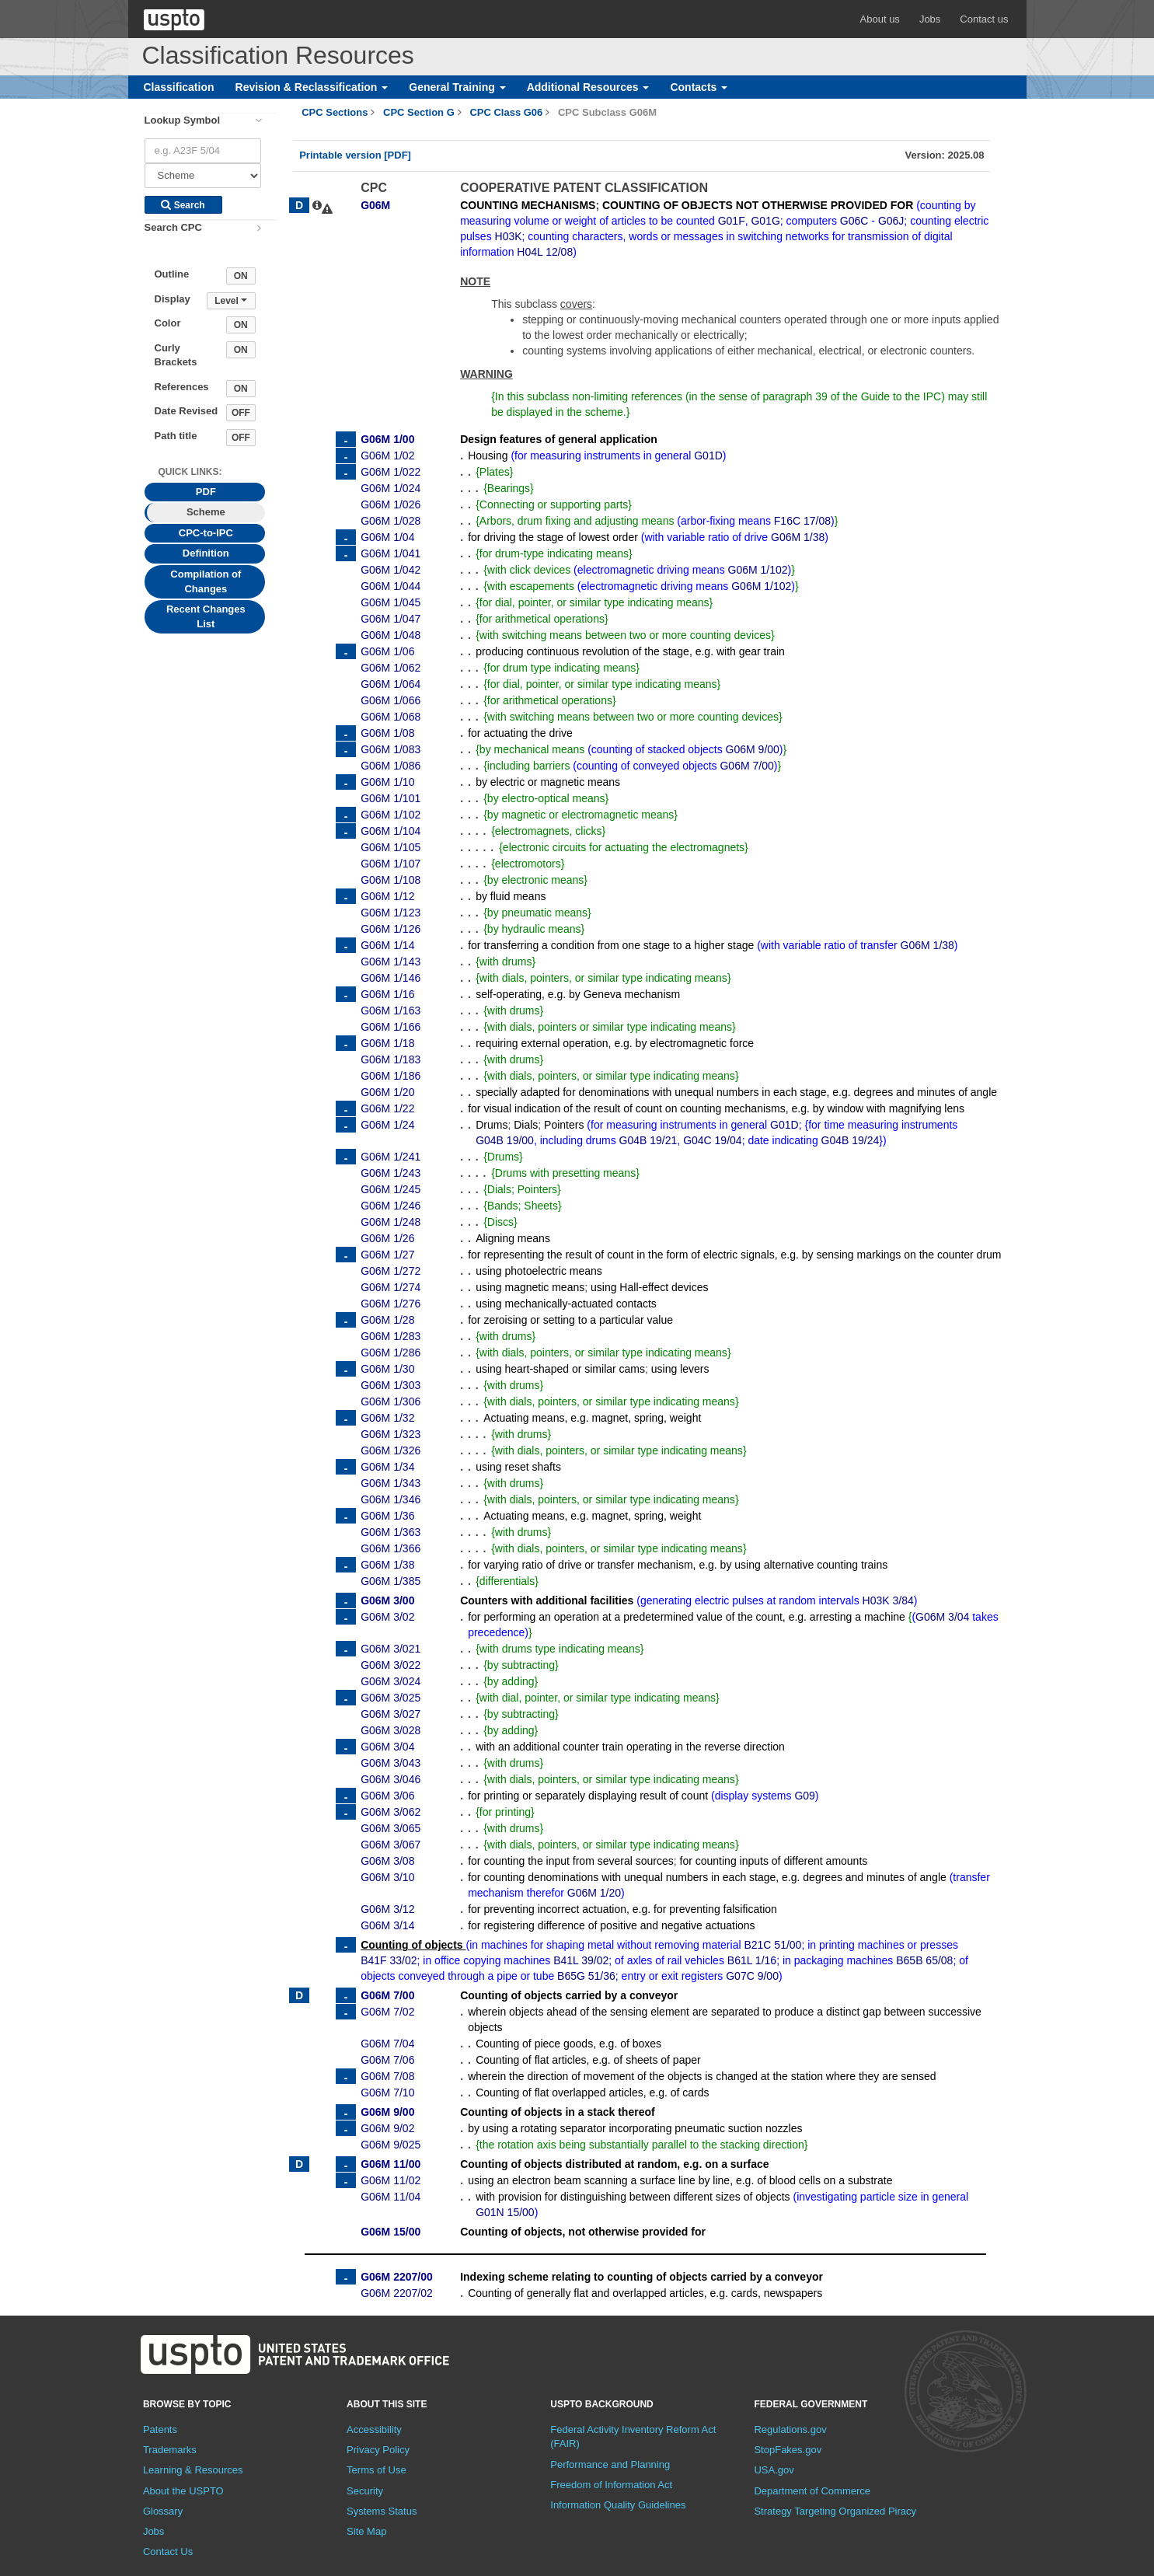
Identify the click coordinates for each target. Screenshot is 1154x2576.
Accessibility (374, 2429)
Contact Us (168, 2551)
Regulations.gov (790, 2429)
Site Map (366, 2531)
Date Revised (186, 411)
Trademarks (170, 2450)
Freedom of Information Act (611, 2484)
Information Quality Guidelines (617, 2505)
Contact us (984, 19)
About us (880, 19)
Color (168, 323)
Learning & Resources (193, 2470)
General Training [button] (457, 87)
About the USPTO (183, 2491)
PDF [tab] (206, 491)
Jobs (929, 19)
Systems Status (382, 2511)
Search (182, 205)
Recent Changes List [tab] (206, 616)
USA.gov (773, 2470)
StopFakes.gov (787, 2450)
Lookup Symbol (183, 120)
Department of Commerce (812, 2491)
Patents (160, 2429)
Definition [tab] (206, 553)
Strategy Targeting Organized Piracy (835, 2511)
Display (172, 299)
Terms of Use (376, 2470)
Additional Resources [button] (588, 87)
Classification (179, 87)
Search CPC (173, 227)
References (182, 387)
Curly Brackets (176, 355)
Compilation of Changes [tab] (205, 581)
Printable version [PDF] (355, 155)
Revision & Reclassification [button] (312, 87)
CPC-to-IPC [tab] (206, 533)
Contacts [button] (698, 87)
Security (365, 2491)
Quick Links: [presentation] (190, 471)
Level (230, 300)
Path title (176, 436)
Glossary (163, 2511)
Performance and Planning (610, 2464)
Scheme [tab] (206, 512)
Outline (172, 274)
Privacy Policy (378, 2450)
